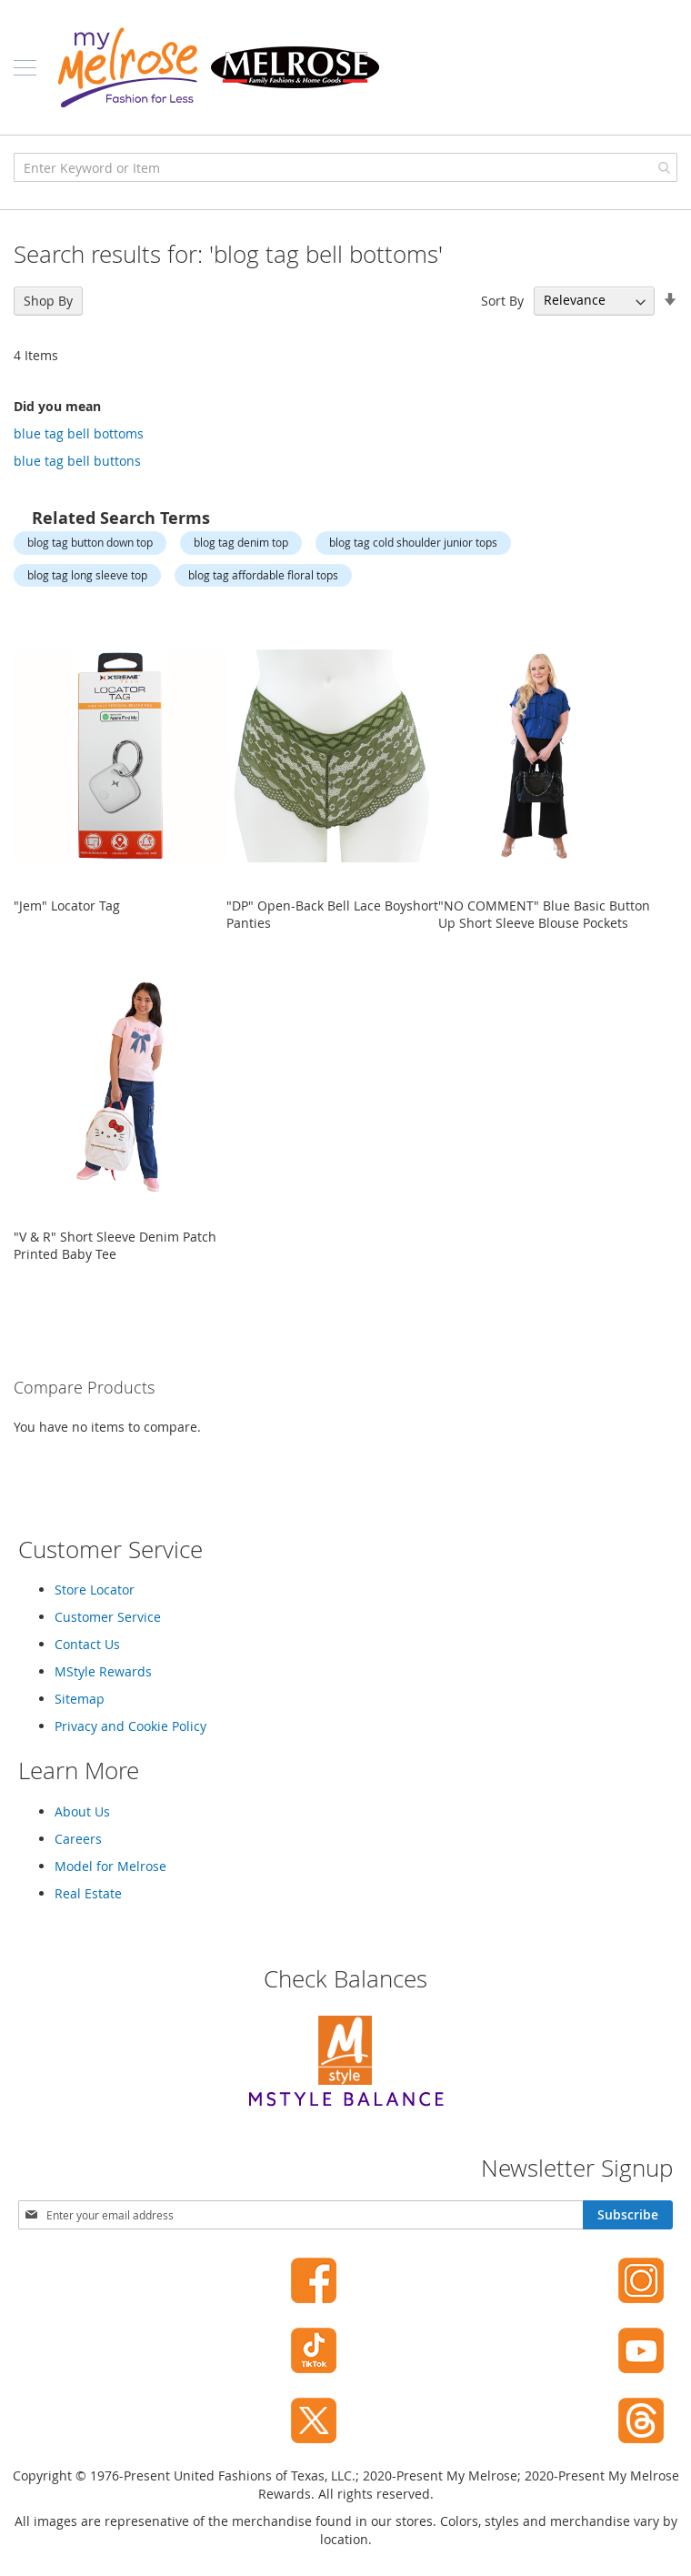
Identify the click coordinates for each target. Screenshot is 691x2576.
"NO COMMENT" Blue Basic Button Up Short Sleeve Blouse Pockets (544, 914)
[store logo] (218, 67)
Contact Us (87, 1644)
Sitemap (80, 1698)
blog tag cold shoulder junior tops (413, 542)
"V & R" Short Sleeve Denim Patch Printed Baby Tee (115, 1245)
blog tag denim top (241, 542)
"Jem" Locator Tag (67, 905)
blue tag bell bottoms (79, 433)
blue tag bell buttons (77, 460)
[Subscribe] (628, 2214)
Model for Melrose (110, 1866)
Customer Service (108, 1616)
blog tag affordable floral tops (263, 575)
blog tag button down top (90, 542)
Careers (78, 1838)
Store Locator (95, 1589)
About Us (82, 1811)
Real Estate (88, 1893)
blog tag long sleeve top (87, 575)
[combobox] (345, 167)
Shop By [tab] (48, 300)
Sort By (502, 299)
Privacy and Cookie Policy (130, 1726)
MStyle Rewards (103, 1671)
